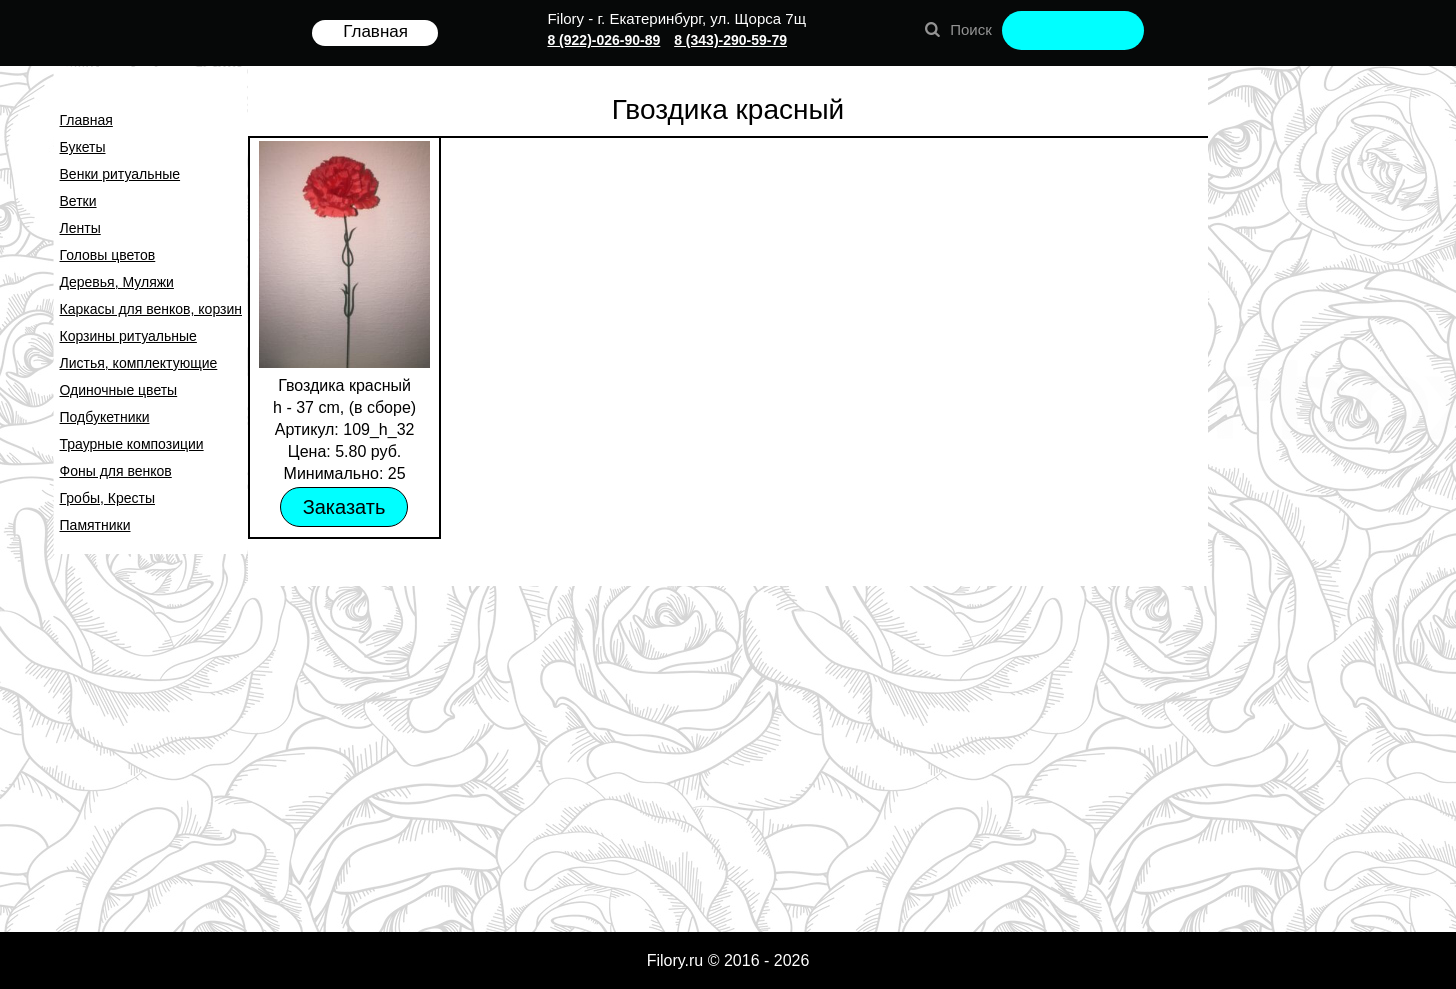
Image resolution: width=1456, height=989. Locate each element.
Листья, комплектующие (139, 363)
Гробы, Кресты (107, 498)
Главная (86, 120)
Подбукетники (105, 417)
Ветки (78, 201)
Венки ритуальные (120, 174)
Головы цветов (108, 255)
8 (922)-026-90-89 (603, 40)
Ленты (80, 228)
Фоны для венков (116, 471)
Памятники (95, 525)
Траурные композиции (132, 444)
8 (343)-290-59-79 (730, 40)
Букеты (83, 147)
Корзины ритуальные (128, 336)
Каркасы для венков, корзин (151, 309)
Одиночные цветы (119, 390)
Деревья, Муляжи (117, 282)
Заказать (344, 507)
